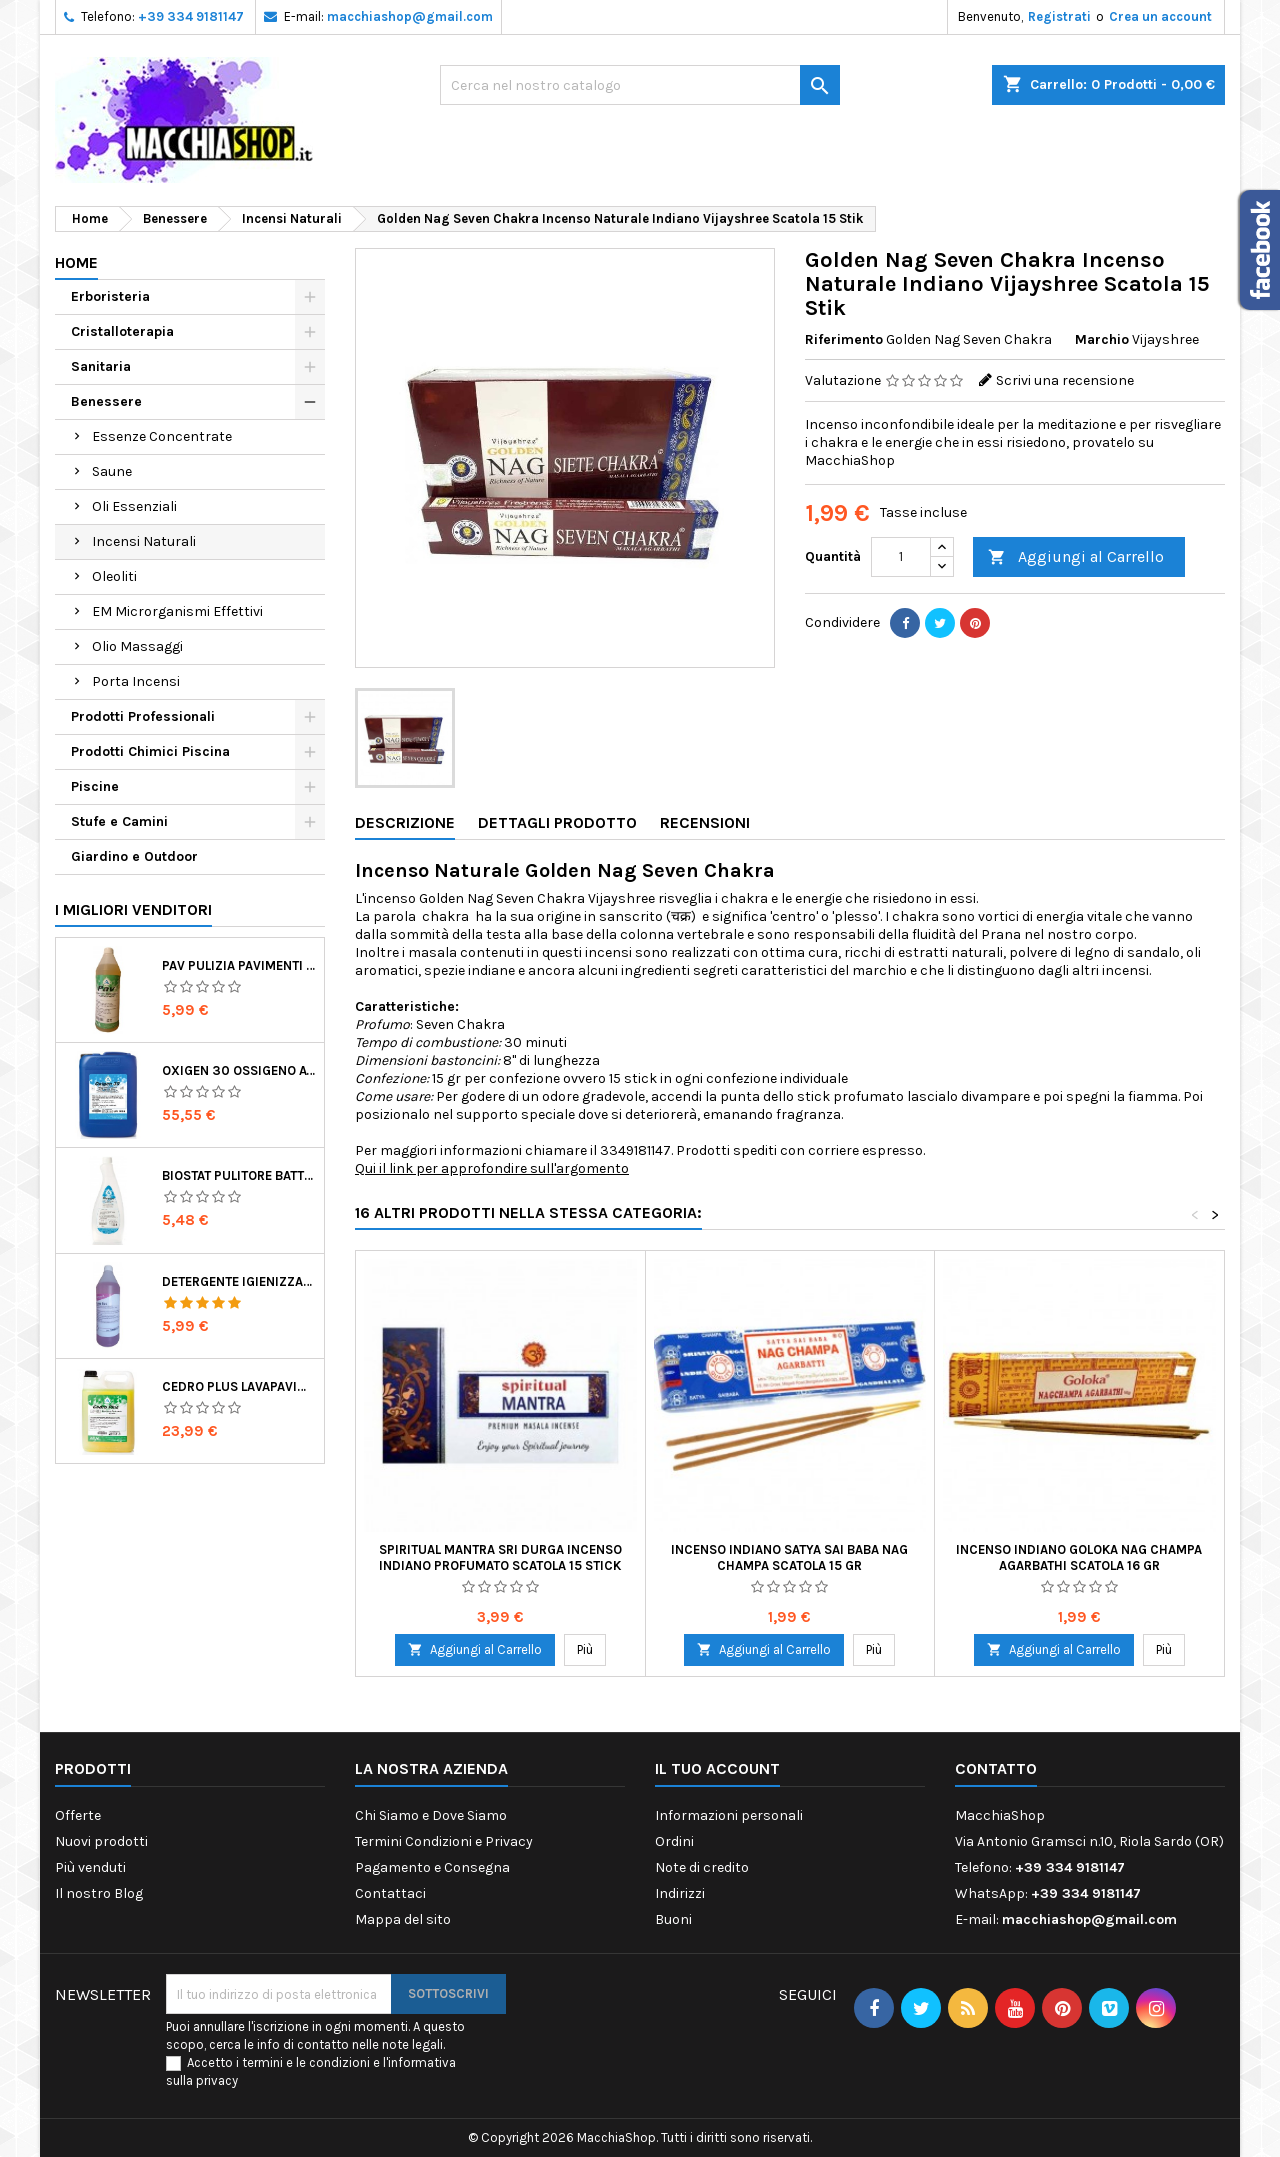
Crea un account (1160, 16)
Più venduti (90, 1867)
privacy (217, 2080)
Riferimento (844, 339)
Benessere (106, 401)
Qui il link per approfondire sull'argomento (492, 1168)
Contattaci (390, 1893)
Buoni (673, 1919)
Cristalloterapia (122, 331)
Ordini (674, 1841)
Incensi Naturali (144, 541)
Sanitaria (101, 366)
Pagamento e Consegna (432, 1867)
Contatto (996, 1768)
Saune (112, 471)
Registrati (1059, 16)
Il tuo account (717, 1768)
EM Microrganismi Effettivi (177, 611)
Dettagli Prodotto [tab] (557, 822)
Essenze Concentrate (162, 436)
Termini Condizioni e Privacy (444, 1841)
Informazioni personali (729, 1815)
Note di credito (702, 1867)
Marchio (1102, 339)
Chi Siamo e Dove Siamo (431, 1815)
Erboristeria (110, 296)
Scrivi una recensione (1065, 380)
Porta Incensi (136, 681)
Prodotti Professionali (143, 716)
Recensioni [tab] (705, 822)
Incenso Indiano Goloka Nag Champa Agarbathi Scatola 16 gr (1079, 1557)
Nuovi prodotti (101, 1841)
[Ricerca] (640, 85)
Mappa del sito (403, 1919)
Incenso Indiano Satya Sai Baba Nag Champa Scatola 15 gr (789, 1557)
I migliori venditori (133, 909)
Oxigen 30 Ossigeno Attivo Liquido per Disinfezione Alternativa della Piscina (239, 1070)
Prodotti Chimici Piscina (150, 751)
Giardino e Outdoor (134, 856)
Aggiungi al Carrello (1076, 557)
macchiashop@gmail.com (410, 16)
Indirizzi (680, 1893)
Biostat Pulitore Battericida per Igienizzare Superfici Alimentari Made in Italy (239, 1175)
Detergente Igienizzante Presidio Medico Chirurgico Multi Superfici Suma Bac (239, 1281)
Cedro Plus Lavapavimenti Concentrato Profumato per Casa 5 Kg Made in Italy (239, 1386)
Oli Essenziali (134, 506)
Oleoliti (114, 576)
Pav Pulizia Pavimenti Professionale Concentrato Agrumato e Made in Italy (239, 965)
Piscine (95, 786)
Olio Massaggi (137, 646)
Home (76, 262)
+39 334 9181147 (191, 16)
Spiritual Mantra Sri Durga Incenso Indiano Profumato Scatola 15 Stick (500, 1557)
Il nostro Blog (99, 1893)
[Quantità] (901, 557)
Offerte (78, 1815)
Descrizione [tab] (405, 822)
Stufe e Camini (119, 821)
